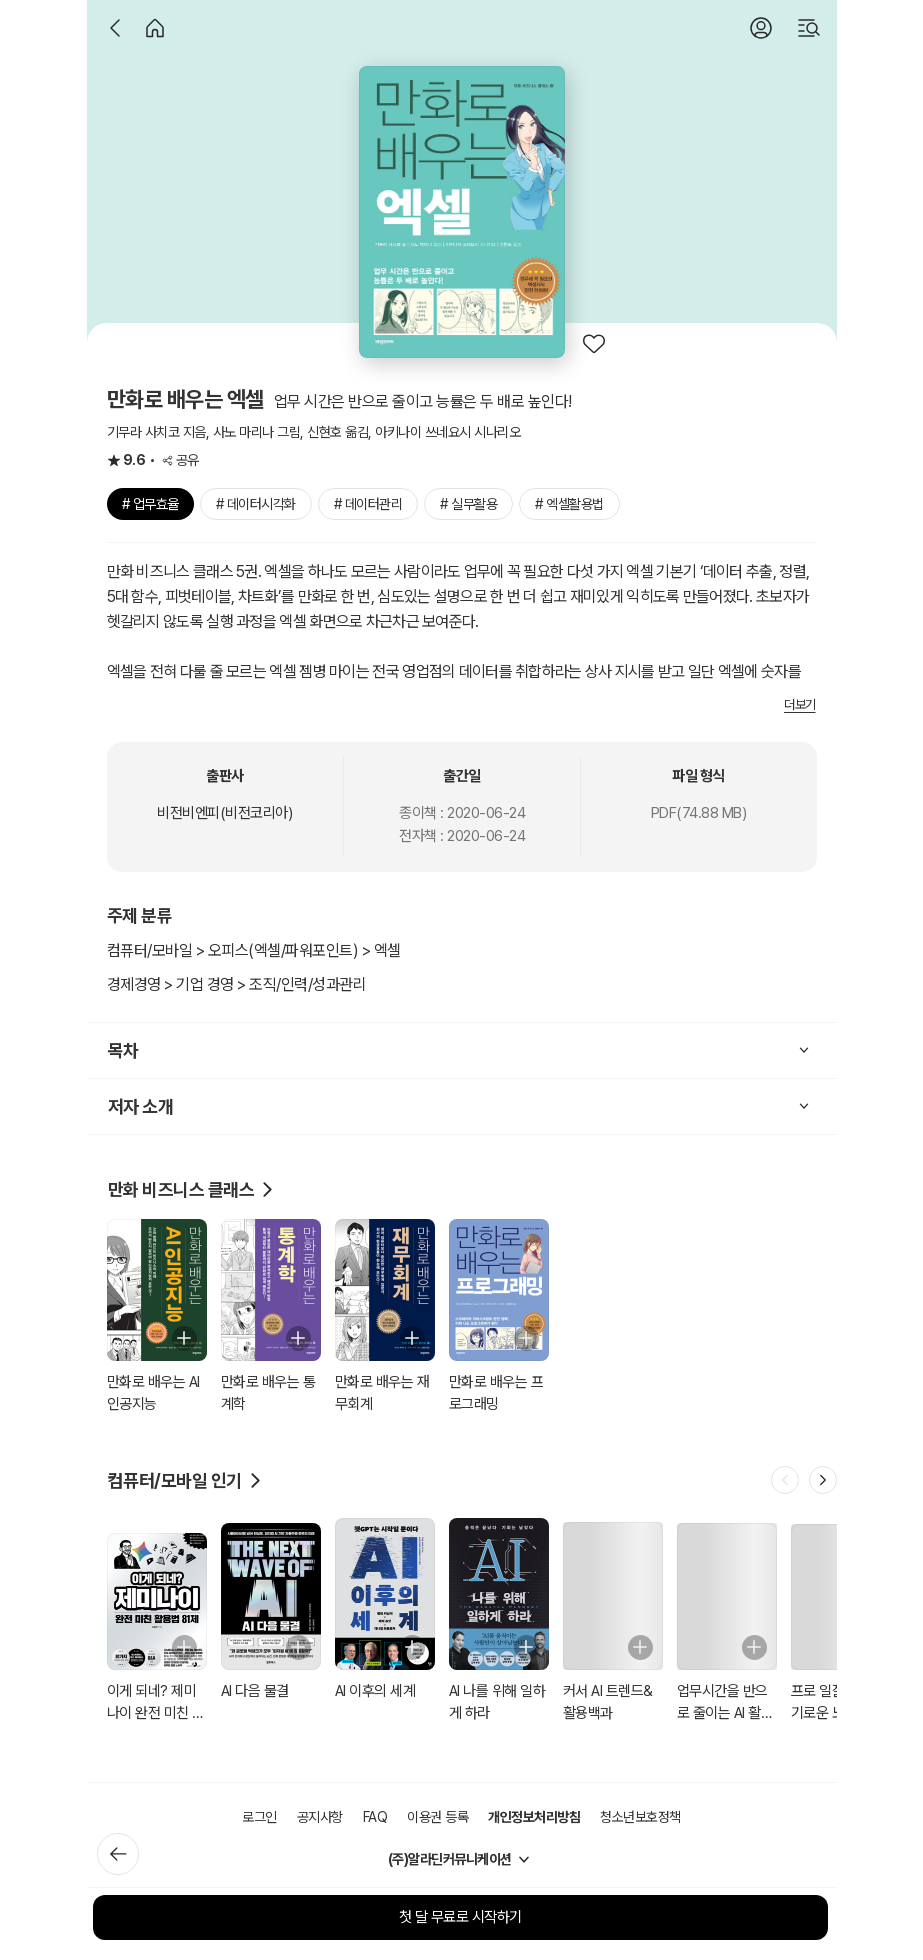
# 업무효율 (150, 504)
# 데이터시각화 (256, 504)
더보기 (800, 704)
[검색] (809, 28)
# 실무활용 (468, 504)
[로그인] (761, 28)
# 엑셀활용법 (569, 504)
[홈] (155, 28)
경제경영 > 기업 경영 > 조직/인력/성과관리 (237, 984)
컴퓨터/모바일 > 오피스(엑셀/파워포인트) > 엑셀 (254, 950)
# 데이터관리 (368, 504)
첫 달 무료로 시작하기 (460, 1917)
